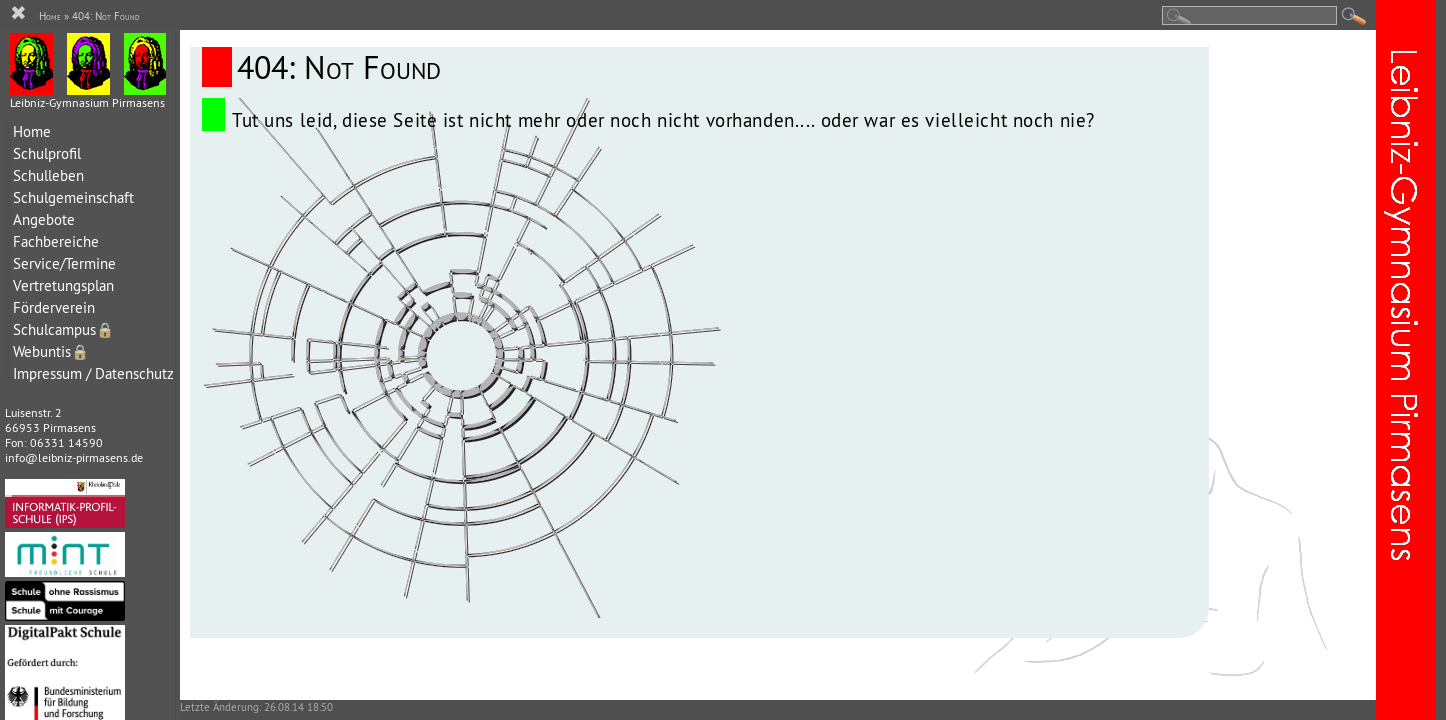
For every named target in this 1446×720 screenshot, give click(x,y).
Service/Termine (64, 263)
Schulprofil (47, 153)
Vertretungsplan (63, 285)
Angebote (44, 219)
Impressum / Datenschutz (93, 373)
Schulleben (48, 175)
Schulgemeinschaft (73, 197)
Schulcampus (63, 329)
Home (32, 131)
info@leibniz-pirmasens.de (74, 457)
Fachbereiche (56, 241)
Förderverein (54, 307)
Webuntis (51, 351)
